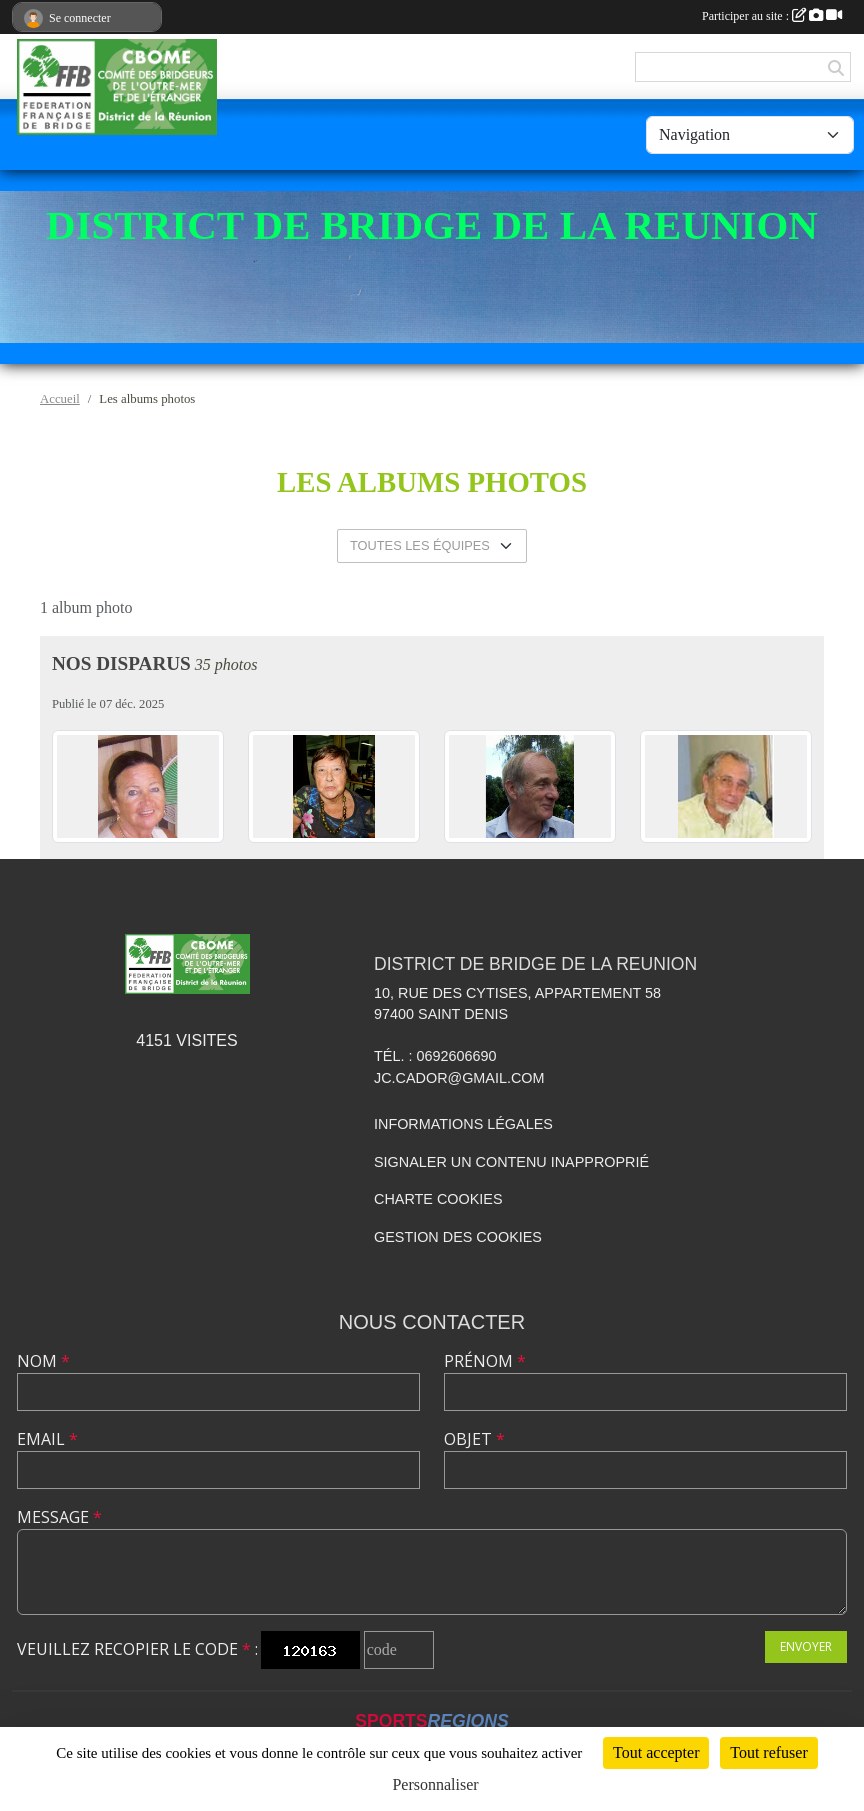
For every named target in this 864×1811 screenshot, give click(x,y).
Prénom (485, 1361)
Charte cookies (438, 1199)
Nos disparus (121, 663)
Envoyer (806, 1646)
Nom (43, 1361)
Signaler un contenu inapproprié (511, 1162)
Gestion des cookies (458, 1237)
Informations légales (463, 1124)
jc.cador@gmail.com (459, 1078)
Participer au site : (772, 16)
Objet (474, 1439)
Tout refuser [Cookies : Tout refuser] (769, 1752)
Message (59, 1517)
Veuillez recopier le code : (137, 1649)
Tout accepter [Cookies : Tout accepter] (656, 1752)
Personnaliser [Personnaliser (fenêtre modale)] (435, 1784)
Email (47, 1439)
